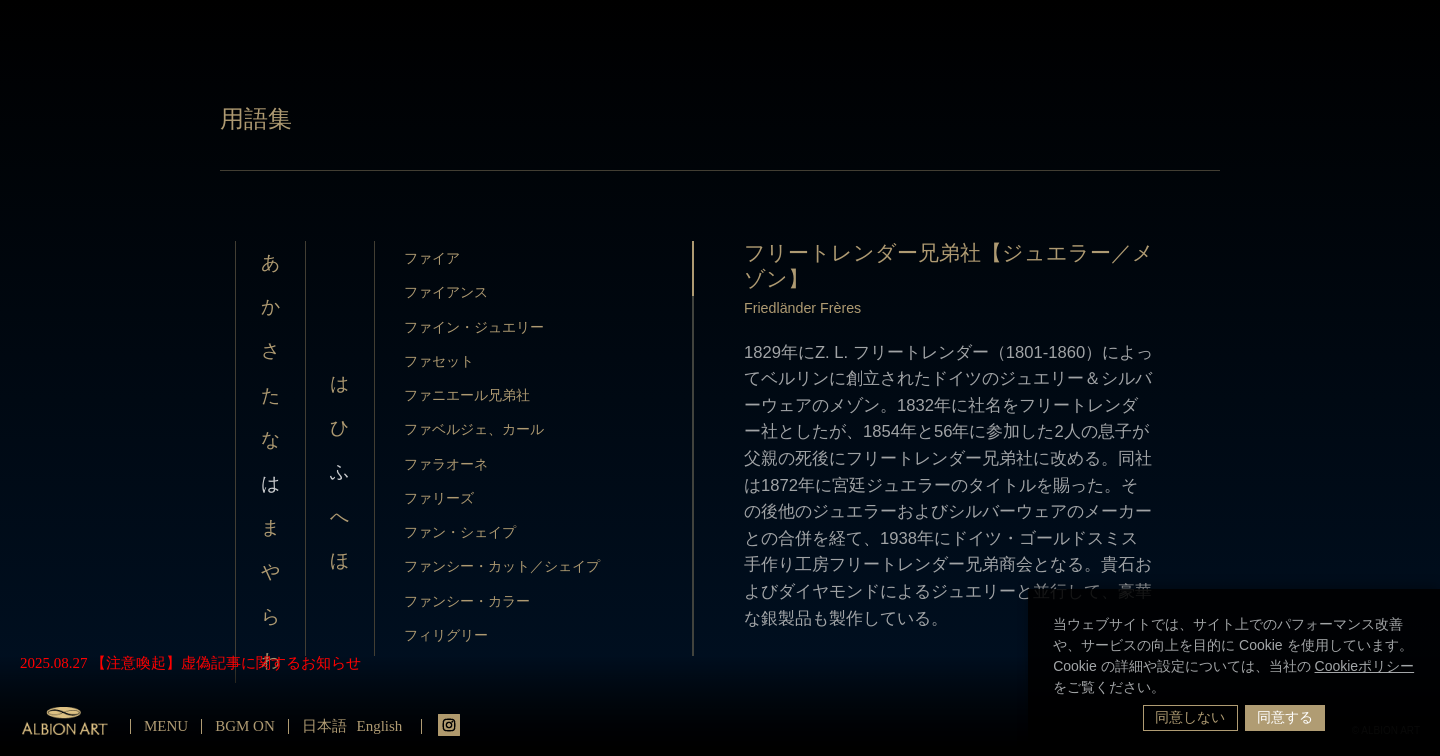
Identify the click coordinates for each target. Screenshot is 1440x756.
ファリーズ (439, 498)
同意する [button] (1285, 717)
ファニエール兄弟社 (467, 395)
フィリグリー (446, 635)
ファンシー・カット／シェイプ (502, 566)
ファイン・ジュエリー (474, 327)
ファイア (432, 258)
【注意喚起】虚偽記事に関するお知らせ (226, 663)
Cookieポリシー (1365, 666)
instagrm (449, 725)
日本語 (324, 726)
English (380, 726)
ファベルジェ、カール (474, 429)
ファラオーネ (446, 464)
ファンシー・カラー (467, 601)
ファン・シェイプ (460, 532)
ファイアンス (446, 292)
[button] (1172, 689)
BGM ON (245, 726)
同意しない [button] (1190, 717)
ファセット (439, 361)
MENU (166, 726)
